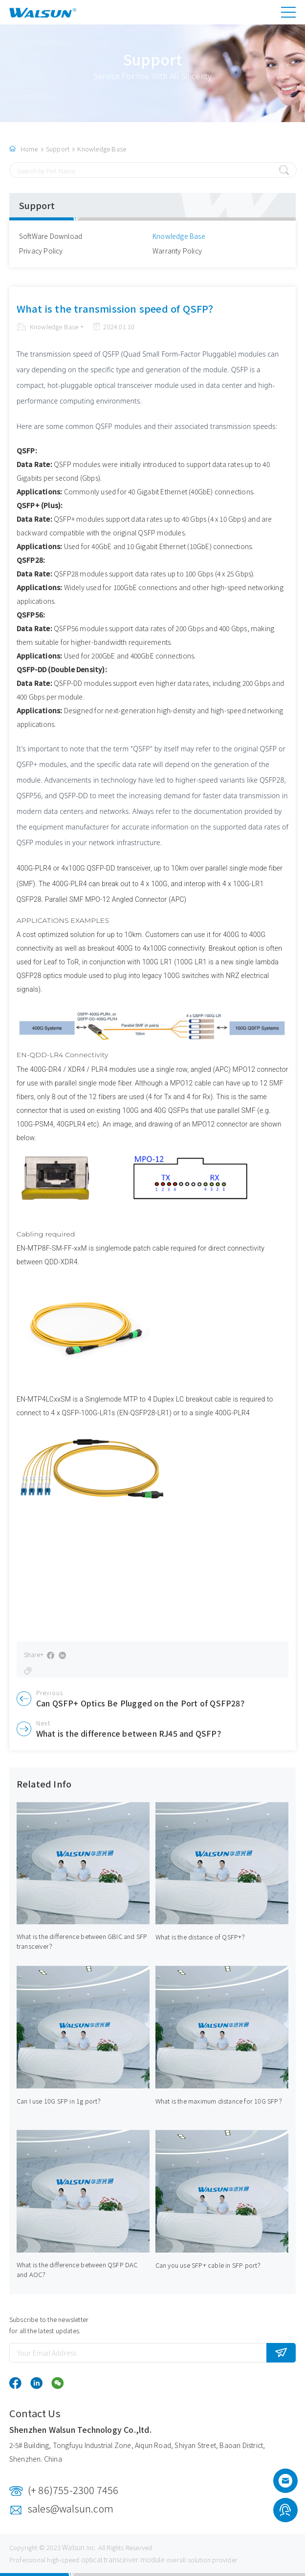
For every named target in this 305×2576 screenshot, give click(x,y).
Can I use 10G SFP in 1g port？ (60, 2101)
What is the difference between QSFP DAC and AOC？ (77, 2269)
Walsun (73, 2547)
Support (57, 148)
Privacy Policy (41, 250)
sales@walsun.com (70, 2508)
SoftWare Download (50, 236)
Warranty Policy (177, 250)
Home (29, 148)
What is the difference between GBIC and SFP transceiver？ (82, 1941)
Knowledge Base (101, 148)
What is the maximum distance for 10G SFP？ (220, 2101)
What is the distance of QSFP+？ (201, 1936)
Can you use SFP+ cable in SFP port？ (209, 2265)
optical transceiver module (123, 2559)
